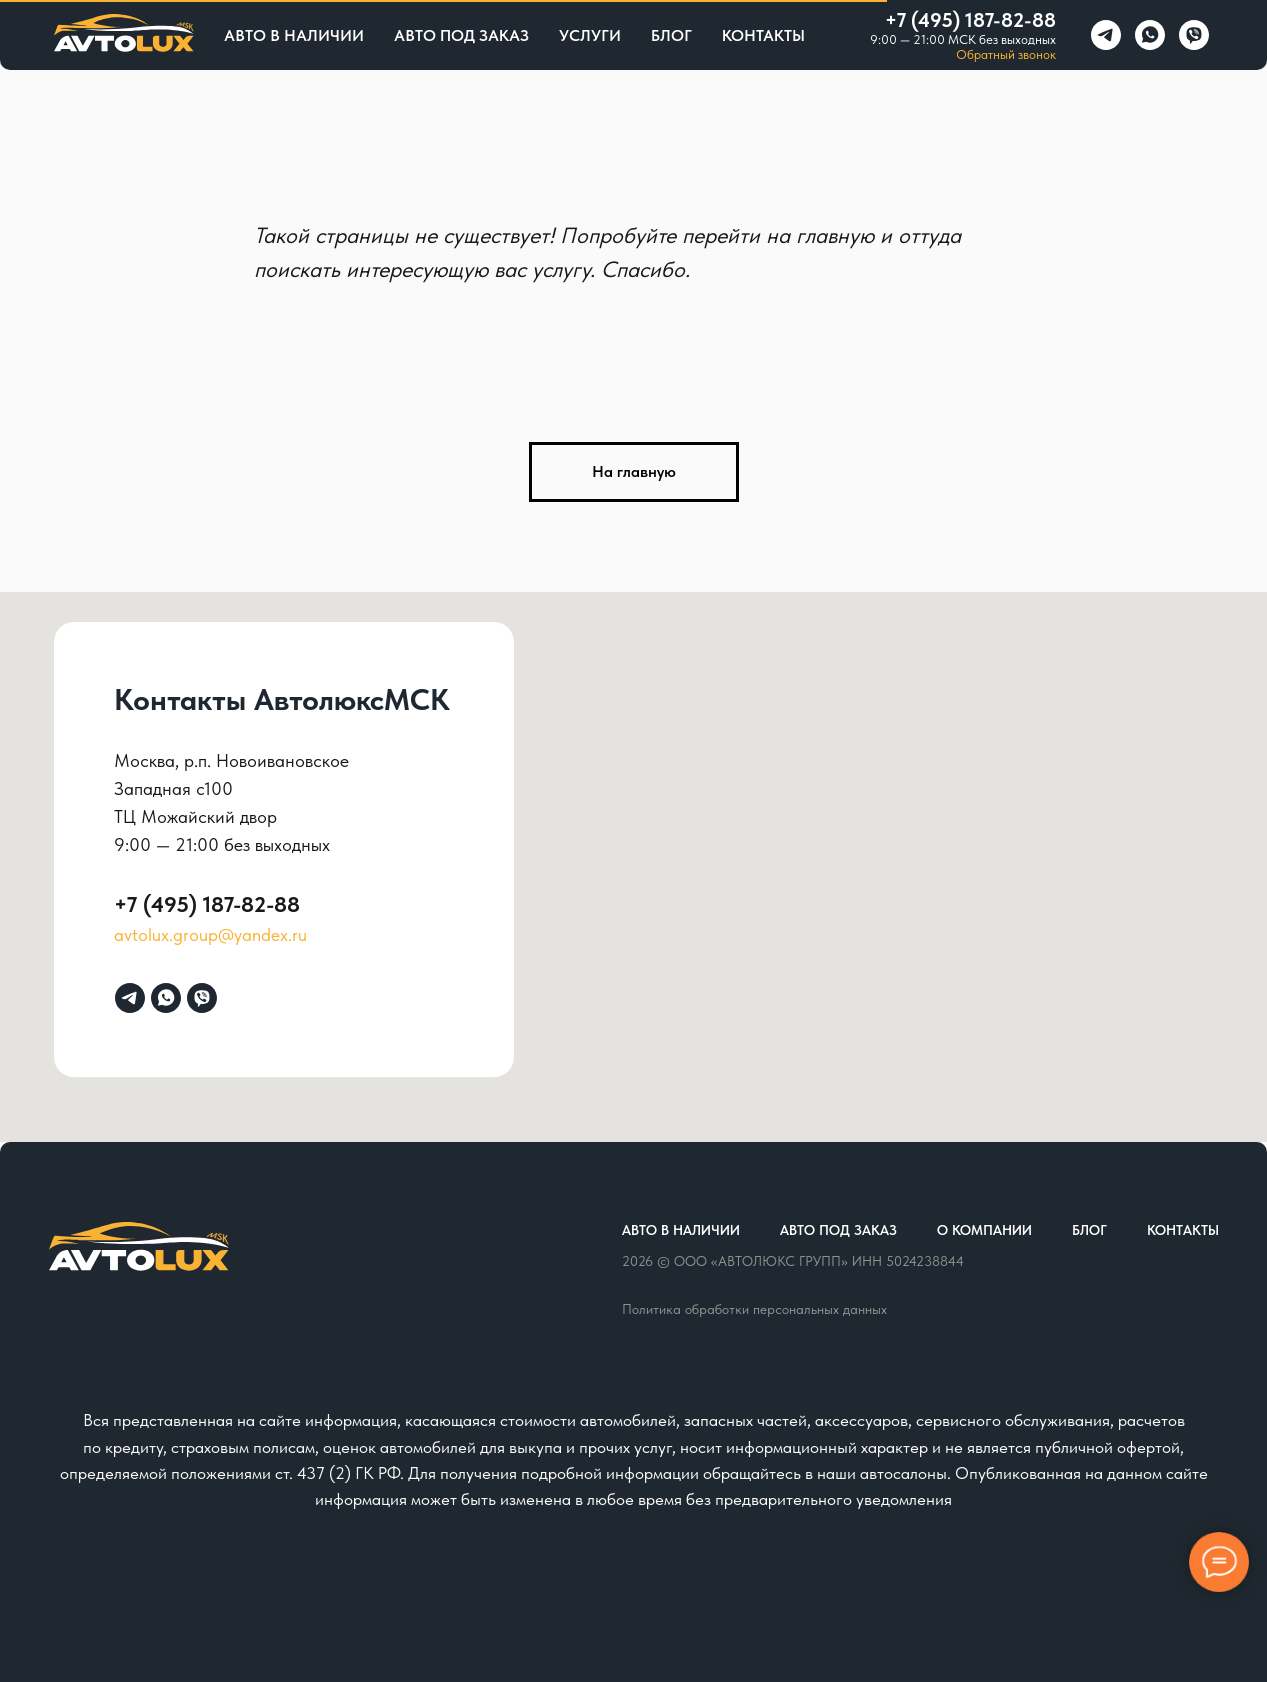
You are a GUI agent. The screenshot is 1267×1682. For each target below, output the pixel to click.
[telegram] (1106, 35)
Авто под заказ (461, 35)
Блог (671, 35)
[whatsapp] (1150, 35)
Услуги (590, 35)
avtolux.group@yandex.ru (210, 934)
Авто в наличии (294, 35)
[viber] (1194, 35)
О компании (984, 1230)
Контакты (763, 35)
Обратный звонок (1006, 54)
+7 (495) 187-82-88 (970, 20)
